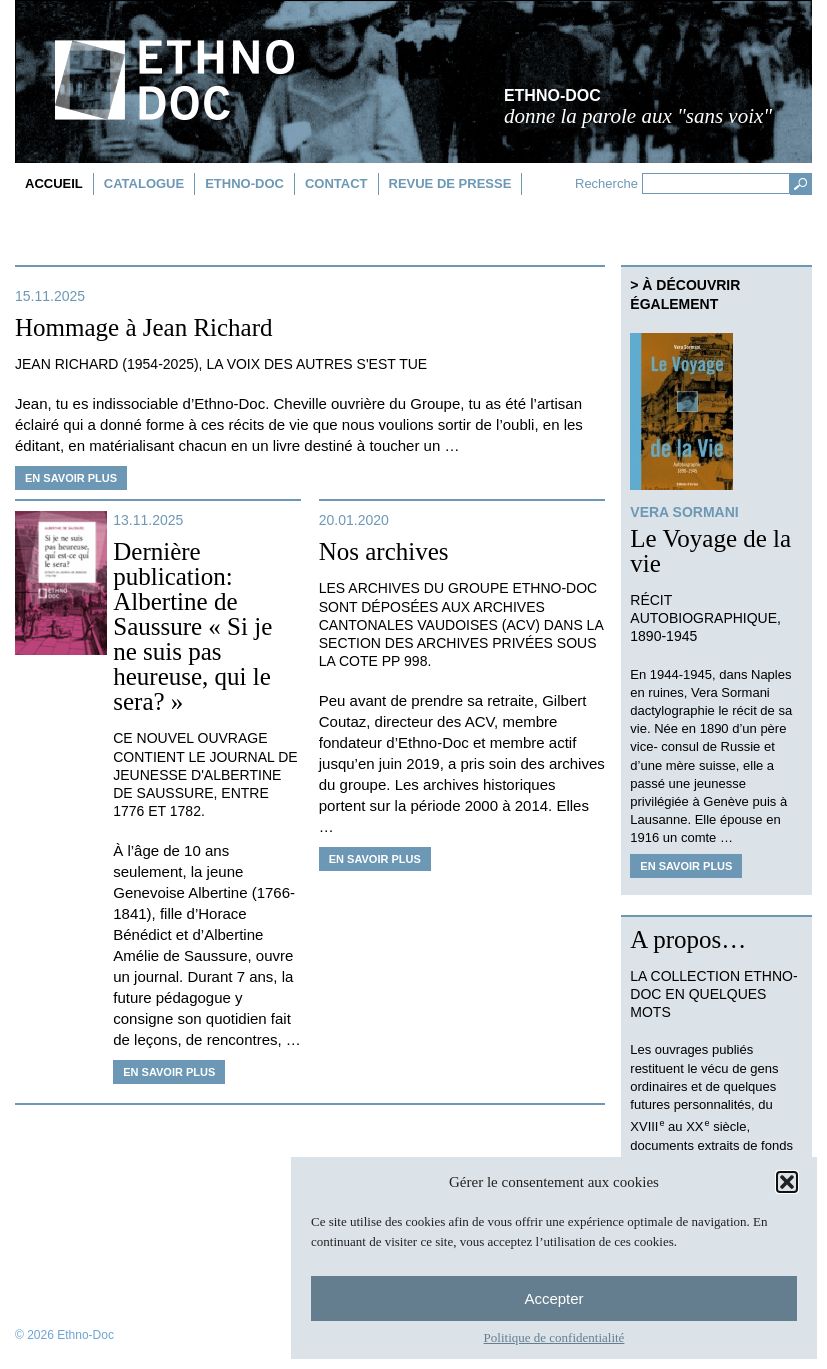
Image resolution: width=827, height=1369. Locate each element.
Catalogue (144, 183)
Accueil (54, 183)
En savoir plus (71, 478)
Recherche (606, 183)
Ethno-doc (244, 183)
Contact (336, 183)
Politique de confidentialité (554, 1337)
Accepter (553, 1298)
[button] (787, 1182)
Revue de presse (450, 183)
